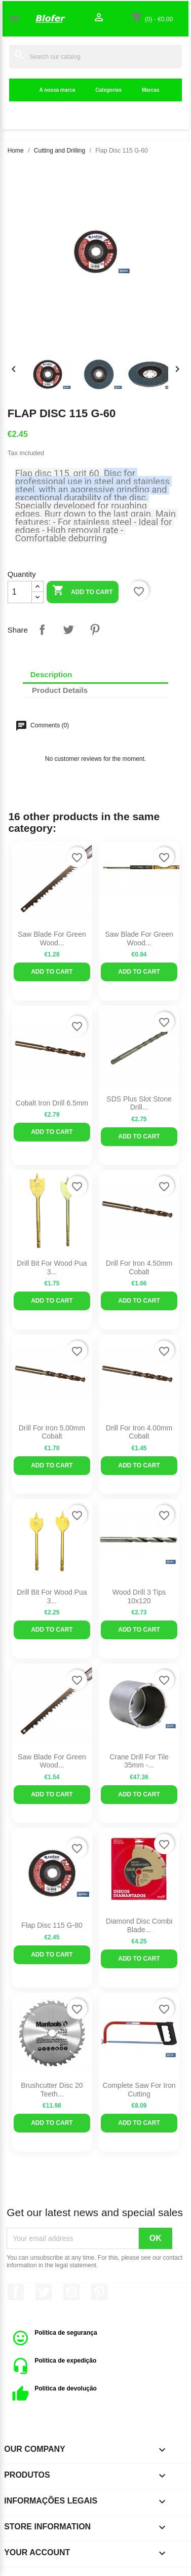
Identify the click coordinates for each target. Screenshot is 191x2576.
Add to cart (82, 591)
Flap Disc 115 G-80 (52, 1925)
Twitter (43, 2292)
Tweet (68, 629)
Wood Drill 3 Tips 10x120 (139, 1596)
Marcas (150, 90)
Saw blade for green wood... (139, 938)
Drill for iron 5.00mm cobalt (52, 1432)
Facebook (16, 2292)
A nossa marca (57, 90)
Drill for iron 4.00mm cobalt (139, 1432)
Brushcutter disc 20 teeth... (52, 2089)
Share (42, 629)
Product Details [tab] (60, 690)
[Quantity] (20, 592)
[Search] (95, 56)
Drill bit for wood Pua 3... (52, 1267)
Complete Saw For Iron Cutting (139, 2089)
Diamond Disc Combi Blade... (139, 1925)
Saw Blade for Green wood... (52, 938)
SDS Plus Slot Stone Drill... (138, 1103)
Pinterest (95, 629)
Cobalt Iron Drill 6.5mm (52, 1103)
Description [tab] (51, 674)
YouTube (71, 2292)
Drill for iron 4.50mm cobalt (139, 1267)
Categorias (108, 90)
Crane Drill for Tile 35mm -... (139, 1761)
